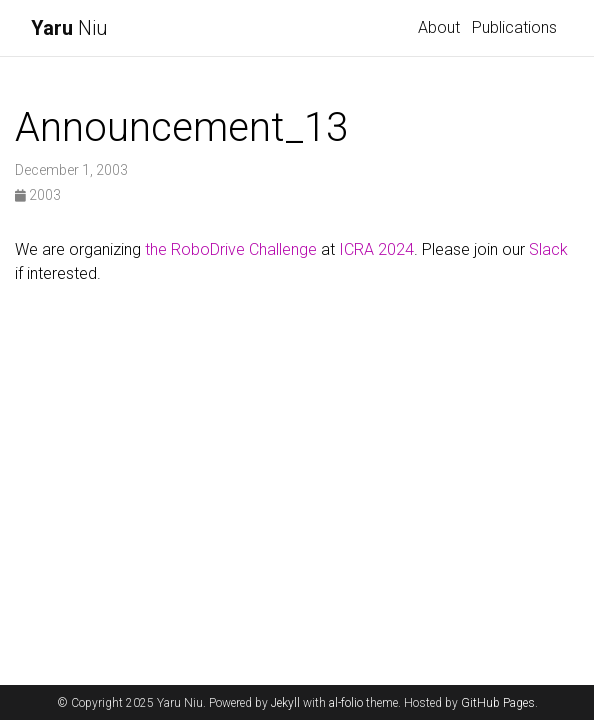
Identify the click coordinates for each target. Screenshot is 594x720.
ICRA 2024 (376, 249)
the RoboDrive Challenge (231, 249)
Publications (514, 27)
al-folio (346, 703)
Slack (548, 249)
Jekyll (285, 703)
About (439, 27)
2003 (38, 195)
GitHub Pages (498, 703)
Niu (69, 28)
